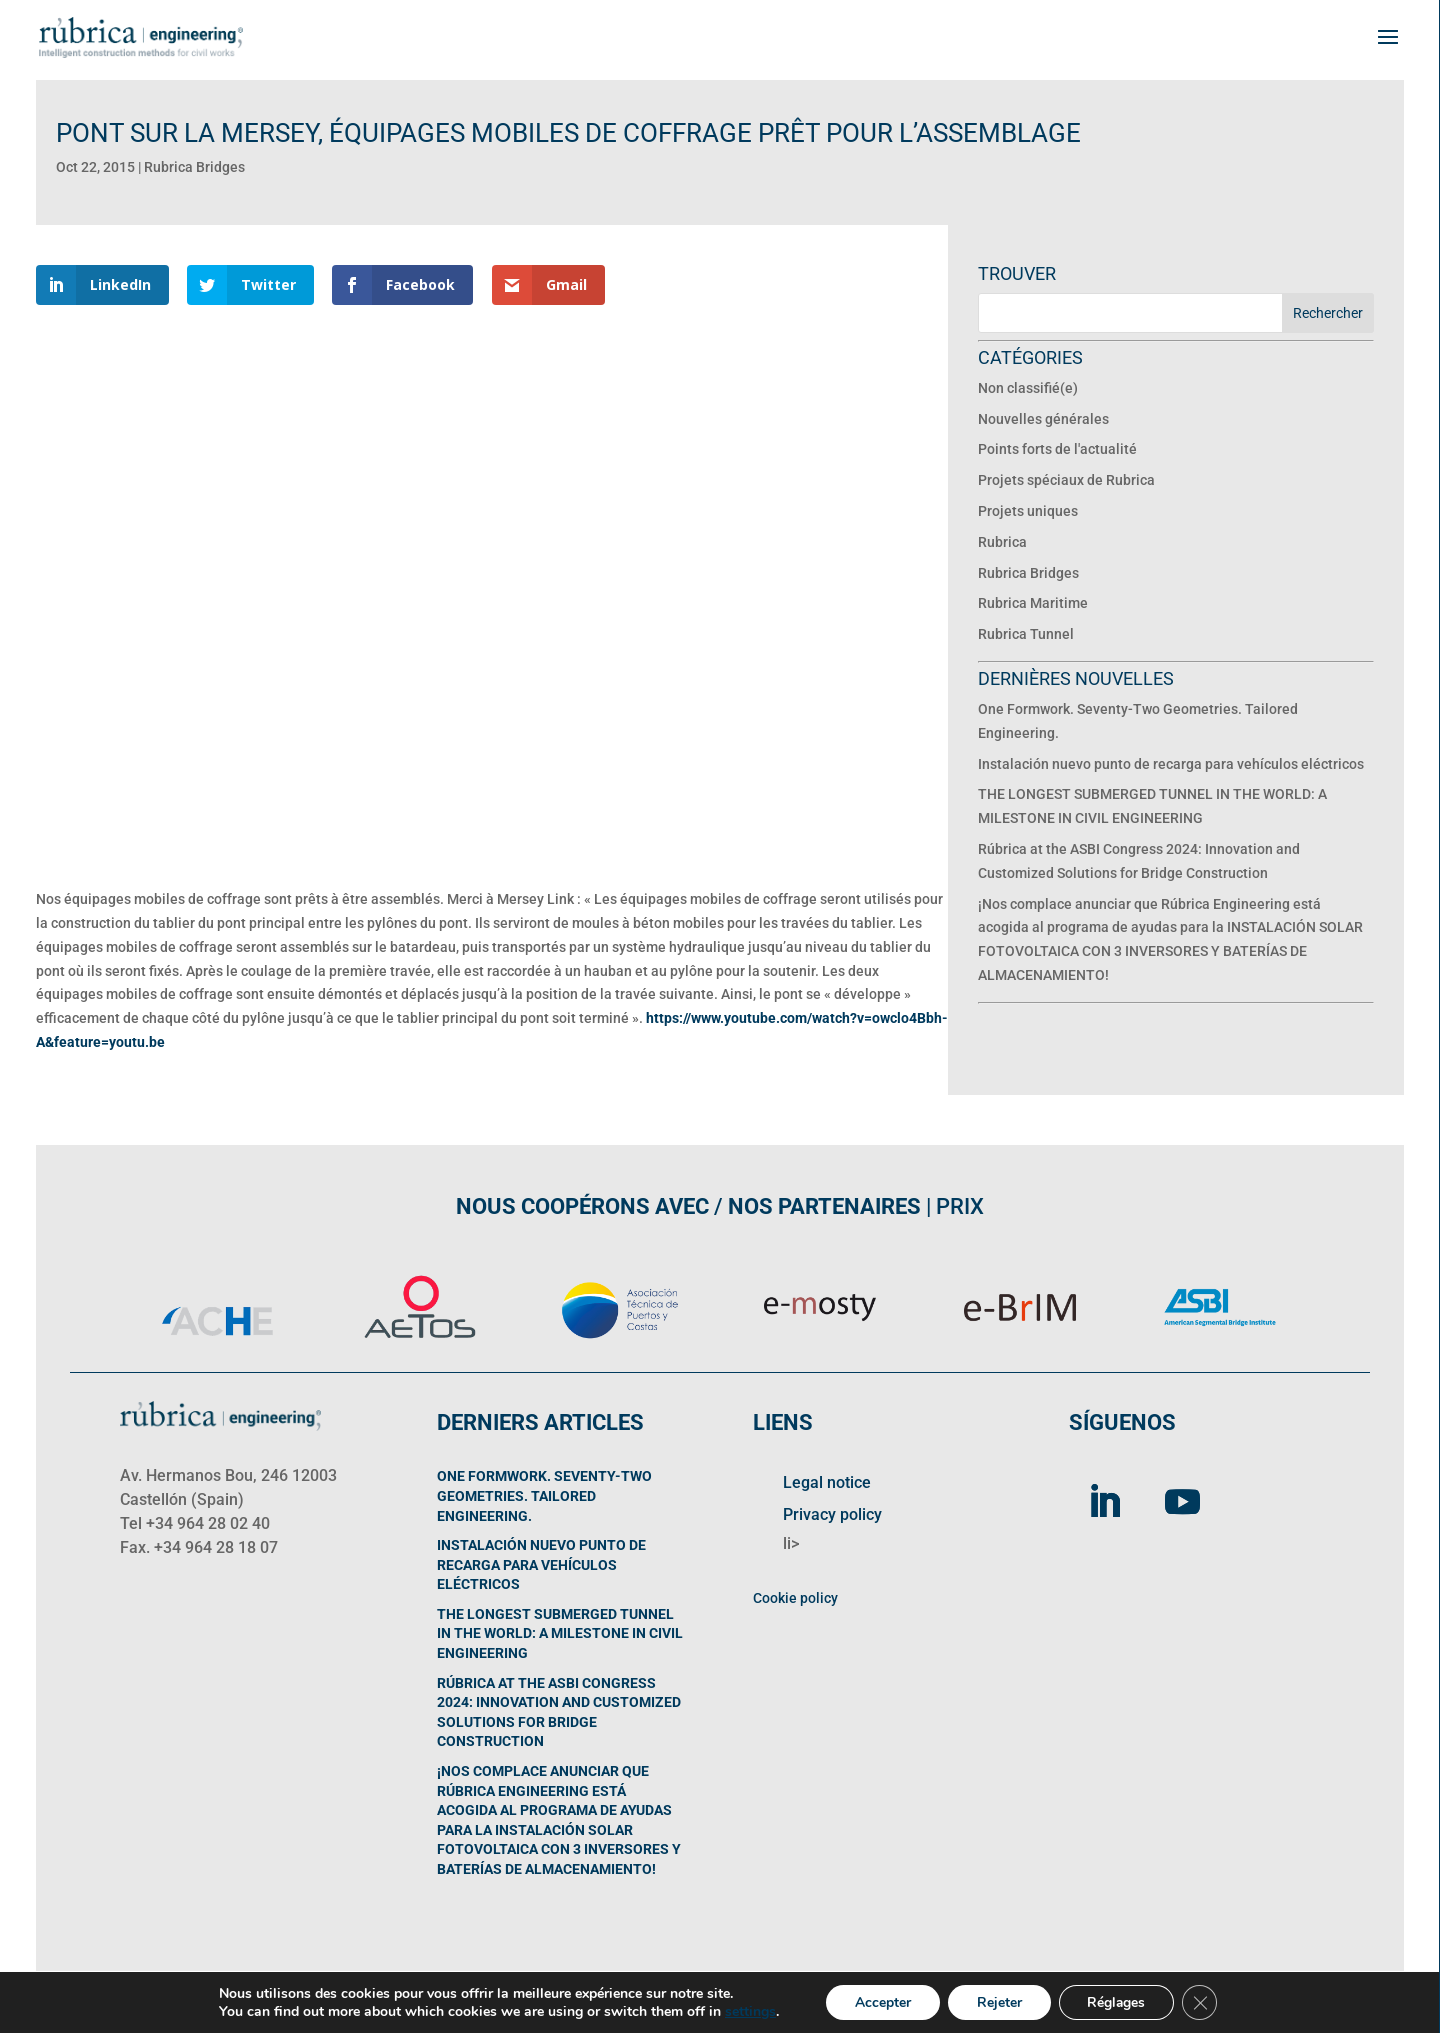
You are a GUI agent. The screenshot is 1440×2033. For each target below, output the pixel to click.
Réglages (1118, 2001)
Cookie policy (795, 1598)
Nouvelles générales (1043, 419)
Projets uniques (1028, 511)
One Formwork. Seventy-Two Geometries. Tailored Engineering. (544, 1495)
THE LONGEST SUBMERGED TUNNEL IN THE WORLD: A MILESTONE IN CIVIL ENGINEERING (560, 1633)
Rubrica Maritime (1033, 603)
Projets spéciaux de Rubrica (1066, 480)
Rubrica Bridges (194, 167)
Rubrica (1002, 542)
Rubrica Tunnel (1026, 634)
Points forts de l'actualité (1057, 449)
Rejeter (998, 2001)
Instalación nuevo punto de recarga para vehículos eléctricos (1171, 764)
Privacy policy (832, 1514)
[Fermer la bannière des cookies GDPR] (1204, 2002)
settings (745, 2011)
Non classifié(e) (1028, 388)
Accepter (880, 2001)
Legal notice (827, 1482)
